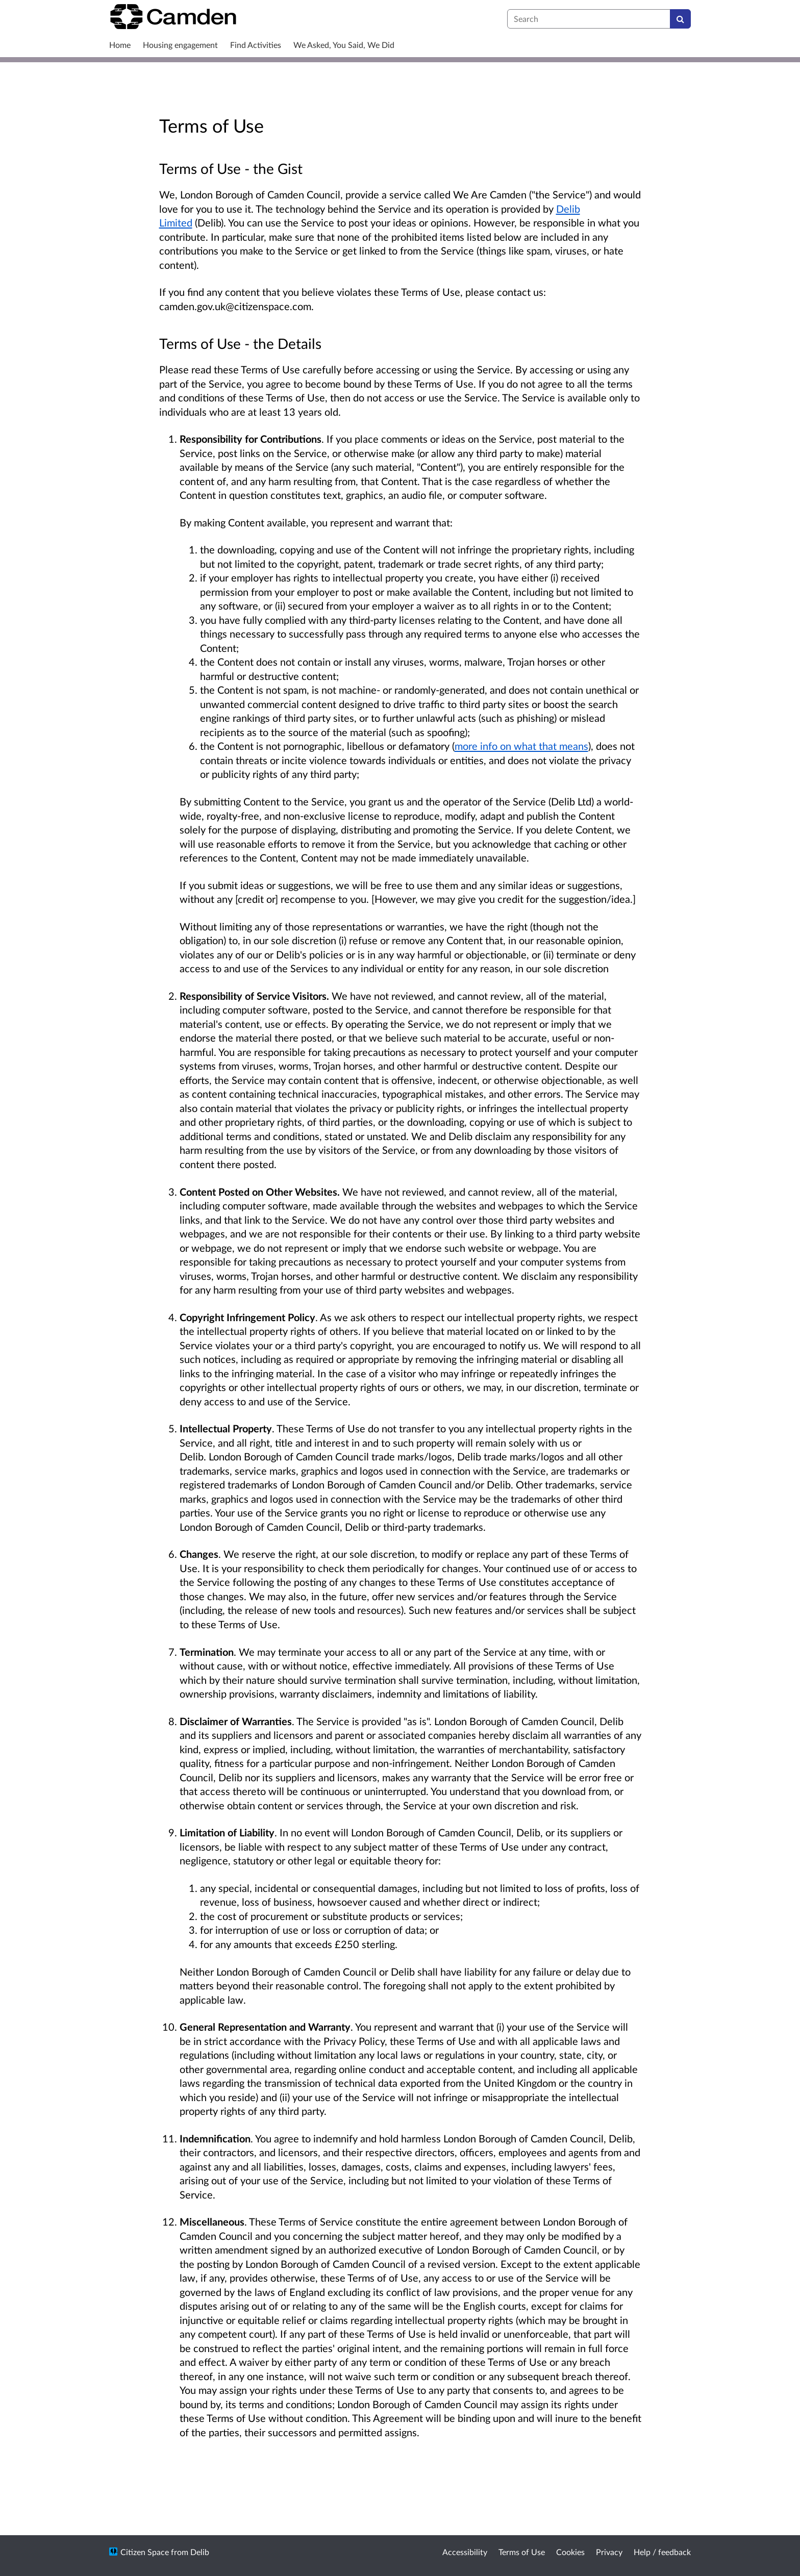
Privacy (609, 2552)
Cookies (570, 2552)
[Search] (680, 19)
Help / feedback (662, 2552)
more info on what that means (521, 746)
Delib (199, 2552)
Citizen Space (144, 2552)
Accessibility (464, 2552)
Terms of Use (521, 2552)
